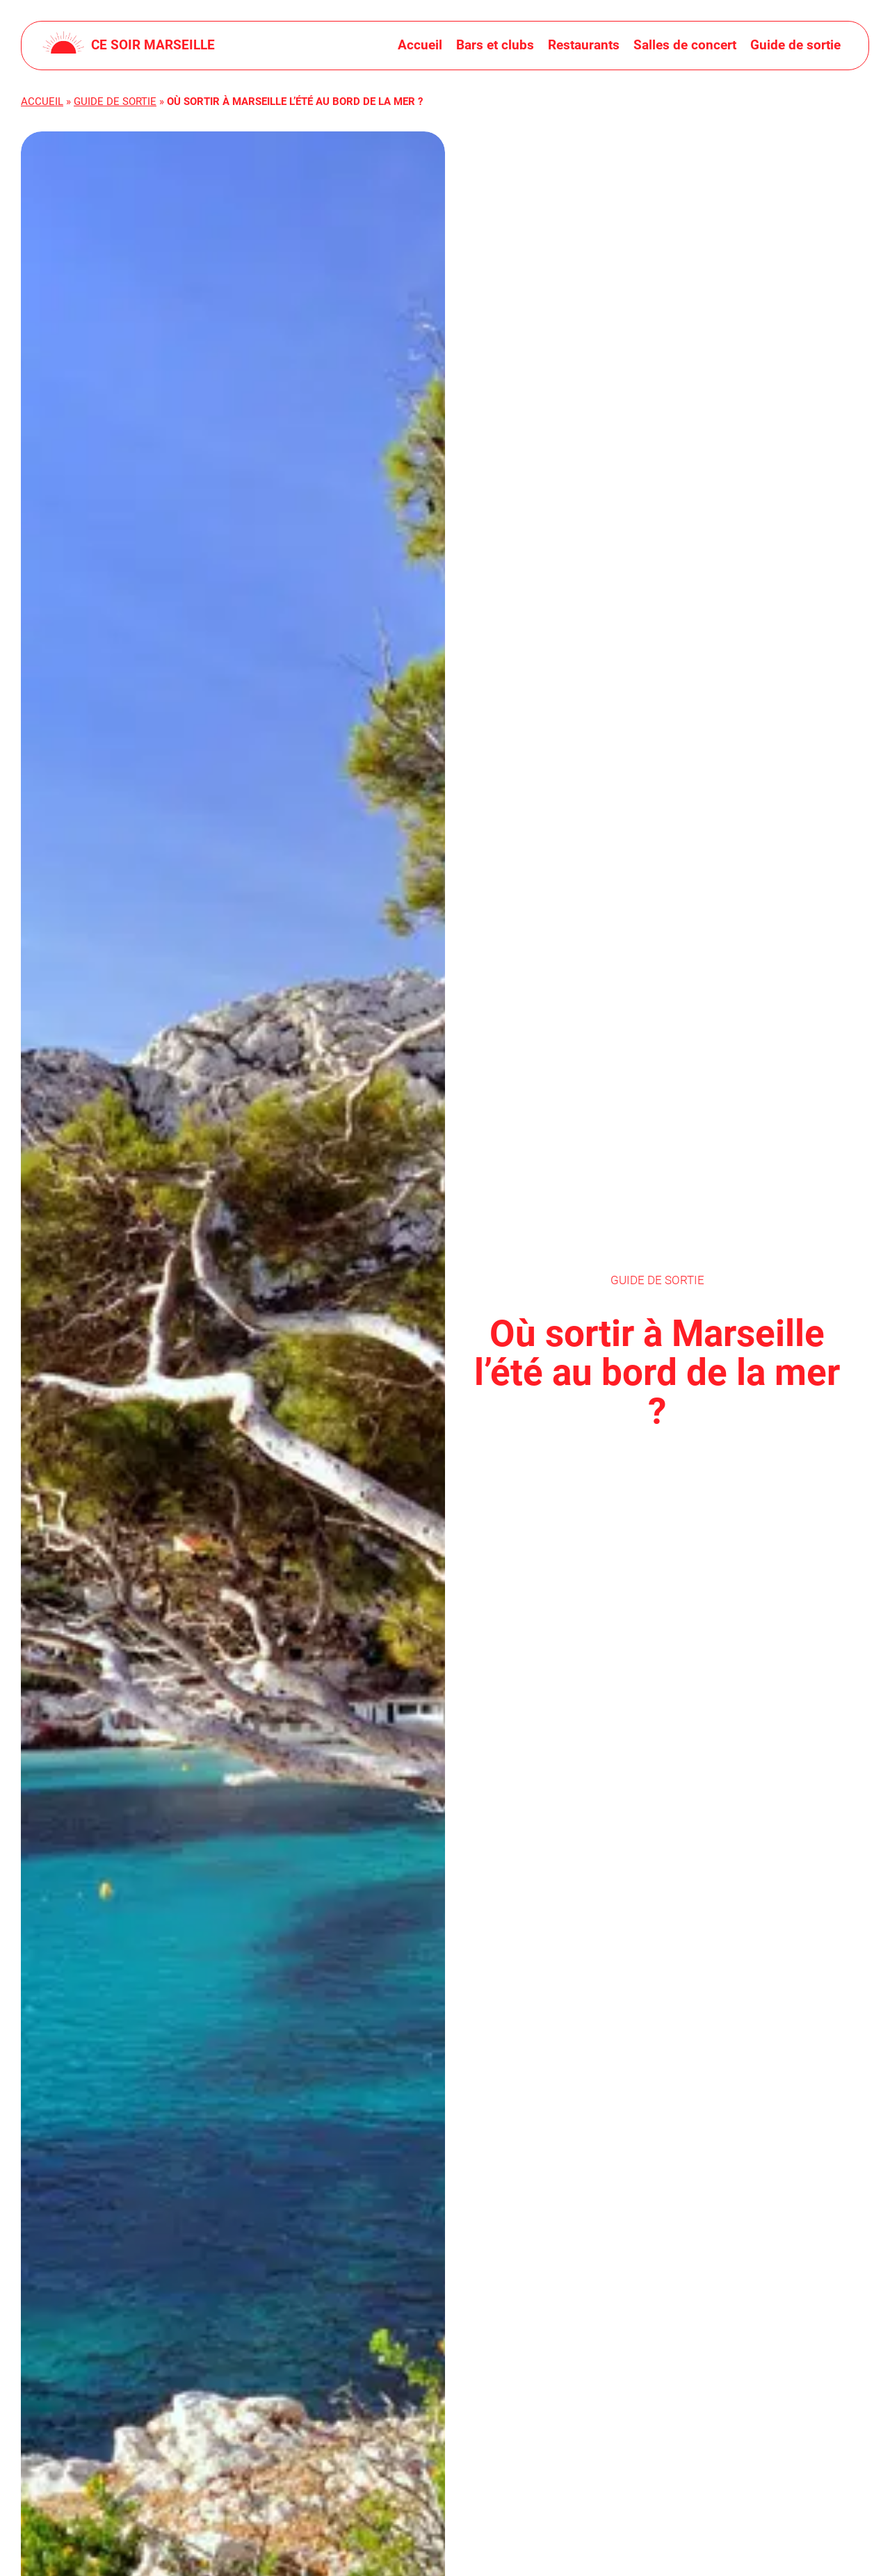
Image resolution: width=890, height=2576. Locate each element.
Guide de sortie (795, 45)
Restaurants (584, 45)
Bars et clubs (495, 45)
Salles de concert (684, 45)
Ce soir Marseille (153, 45)
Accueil (420, 45)
